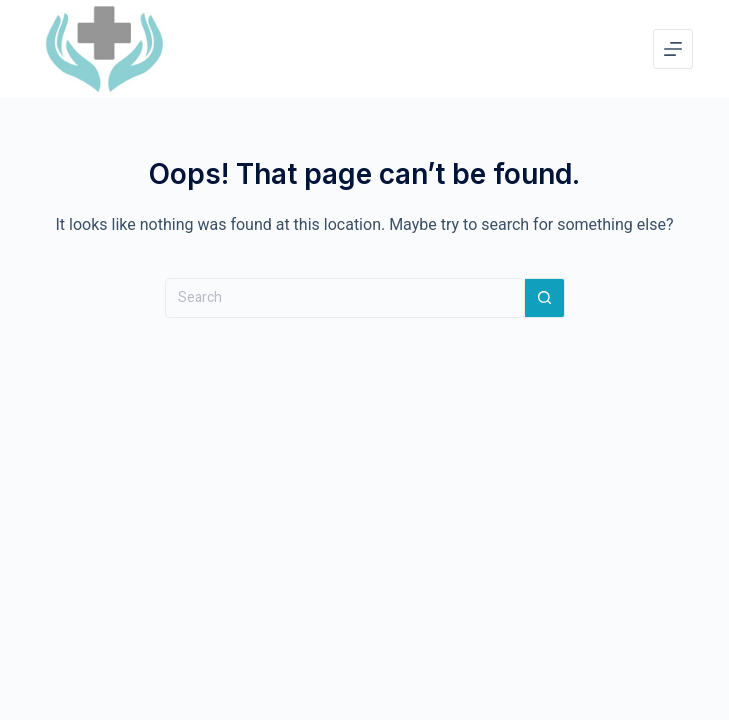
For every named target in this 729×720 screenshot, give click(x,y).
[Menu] (673, 49)
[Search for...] (345, 298)
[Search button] (545, 298)
